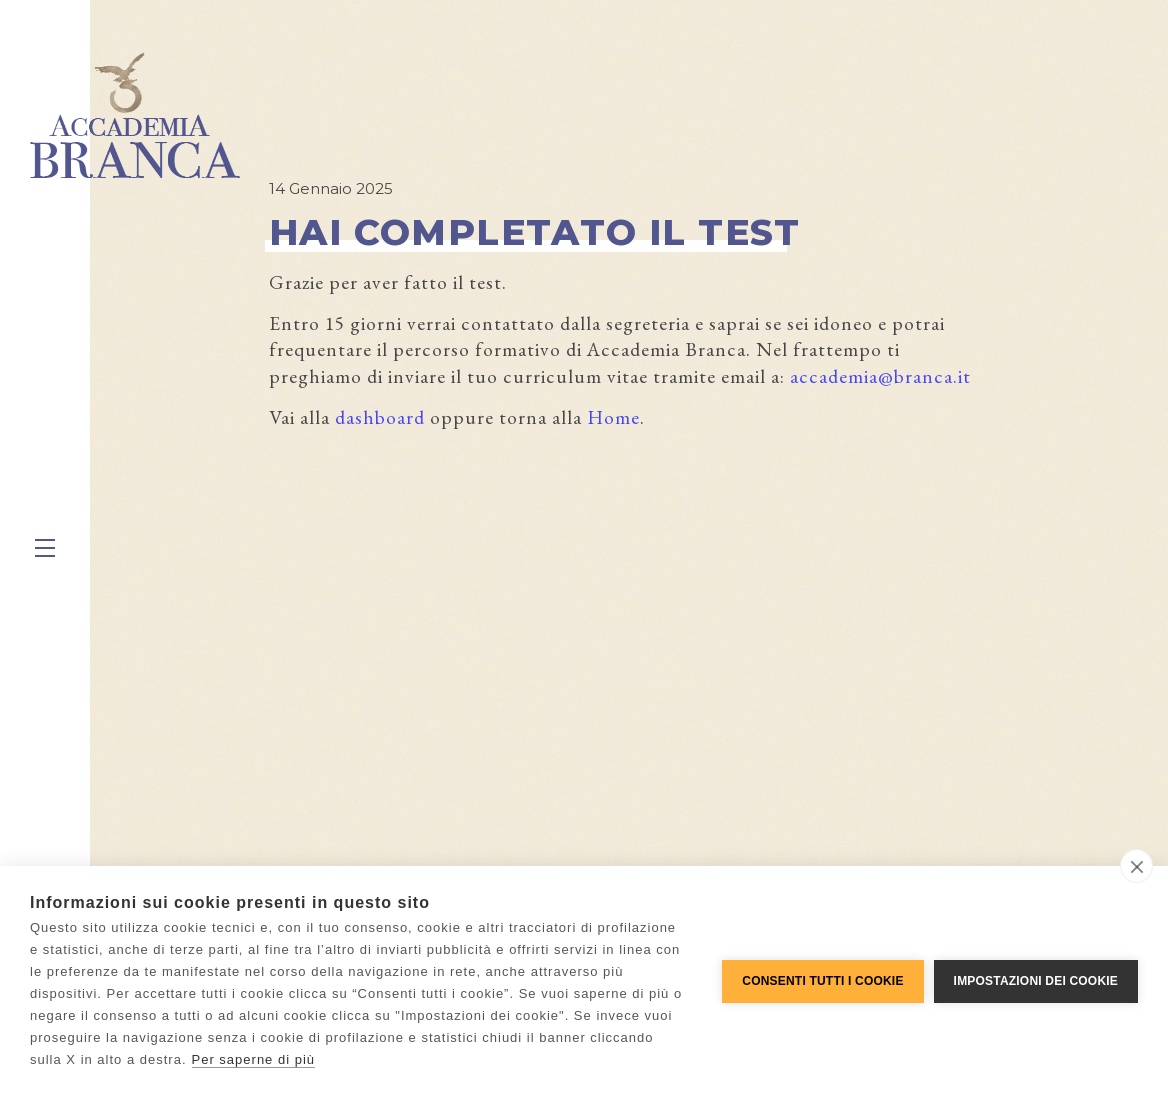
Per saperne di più (254, 1059)
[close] (1136, 866)
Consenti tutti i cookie (822, 981)
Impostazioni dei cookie (1036, 981)
